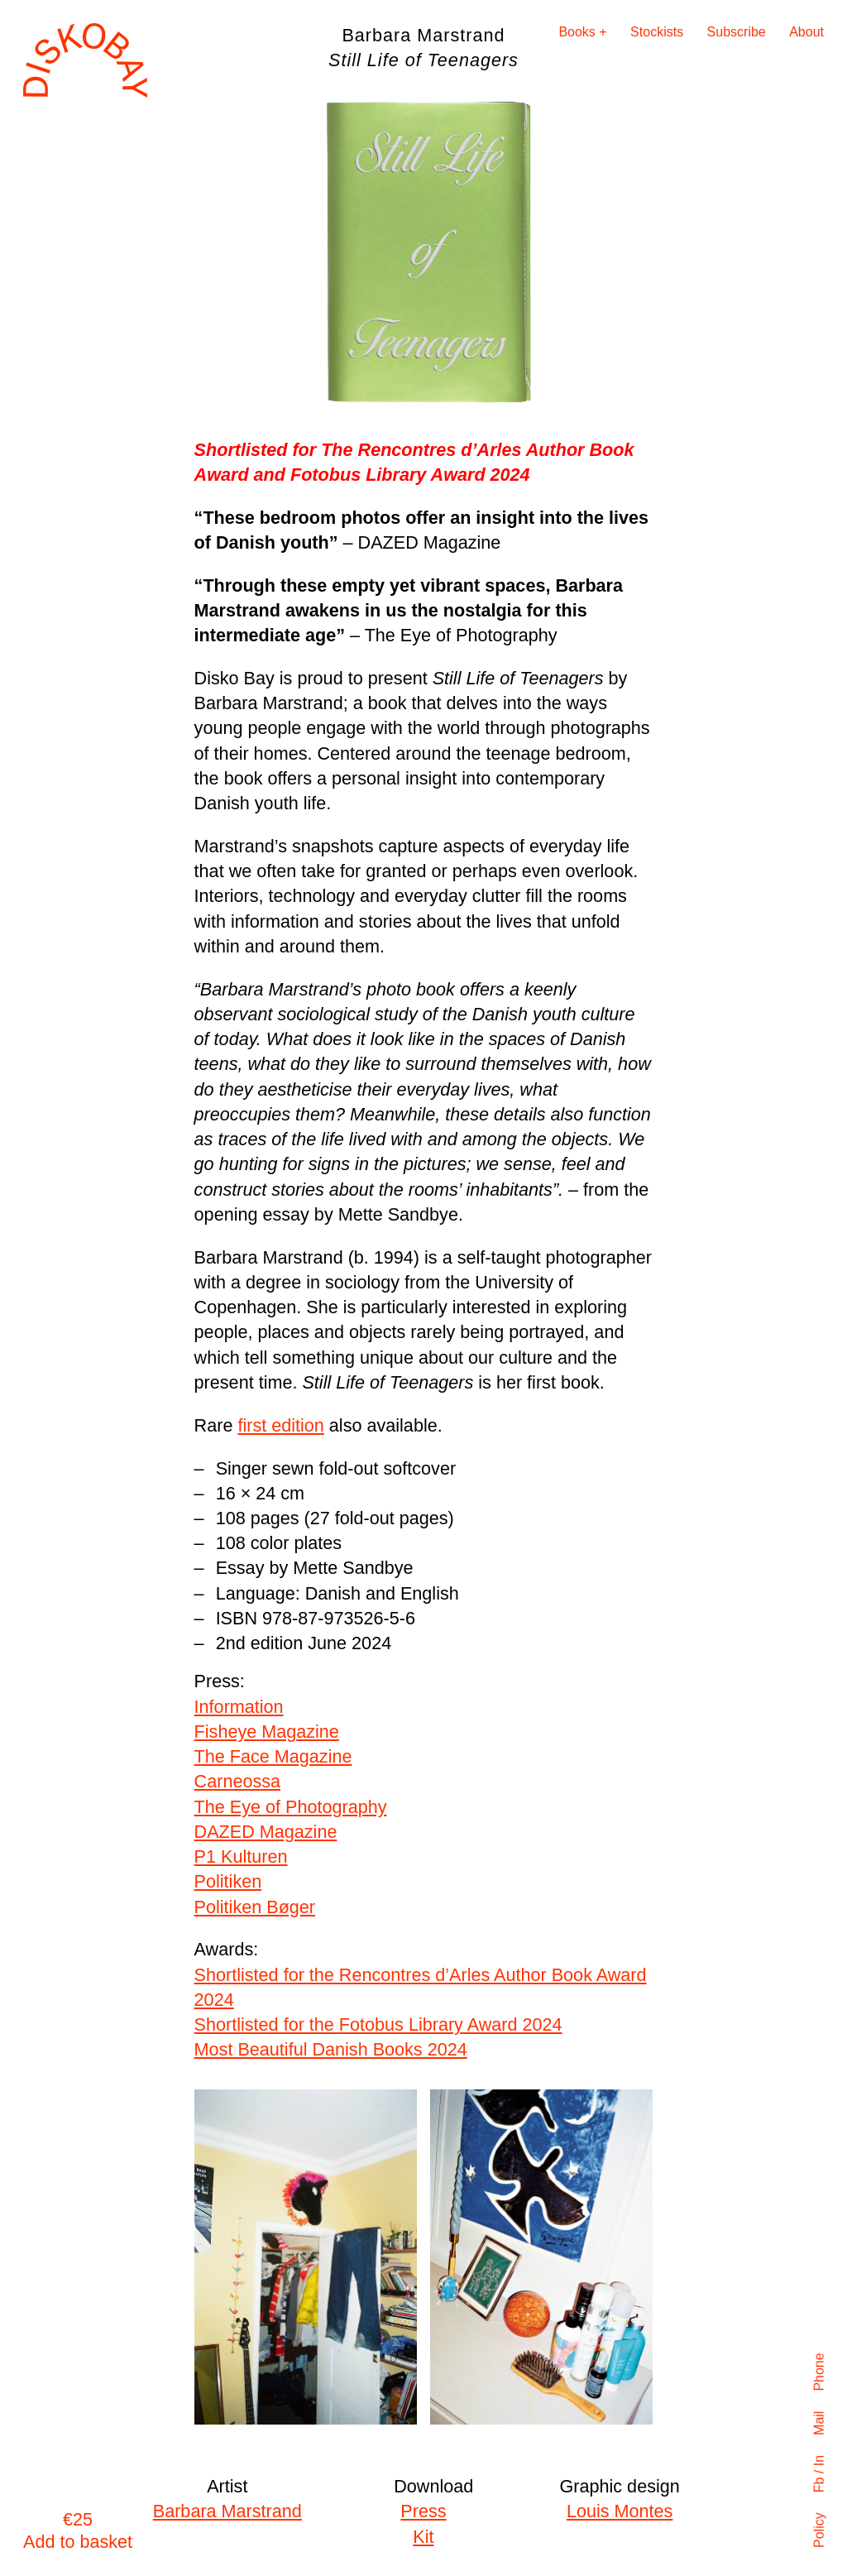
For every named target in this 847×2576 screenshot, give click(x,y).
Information (239, 1706)
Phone (819, 2372)
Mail (819, 2422)
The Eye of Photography (290, 1806)
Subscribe (736, 32)
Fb (819, 2484)
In (819, 2460)
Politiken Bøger (254, 1907)
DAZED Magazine (265, 1831)
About (806, 32)
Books (576, 32)
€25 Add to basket (77, 2530)
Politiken (228, 1881)
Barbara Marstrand (227, 2511)
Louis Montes (619, 2511)
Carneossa (237, 1781)
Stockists (656, 32)
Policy (819, 2530)
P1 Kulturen (241, 1856)
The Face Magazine (273, 1756)
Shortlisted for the (378, 2024)
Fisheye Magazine (266, 1731)
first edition (280, 1425)
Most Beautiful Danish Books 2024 (330, 2049)
